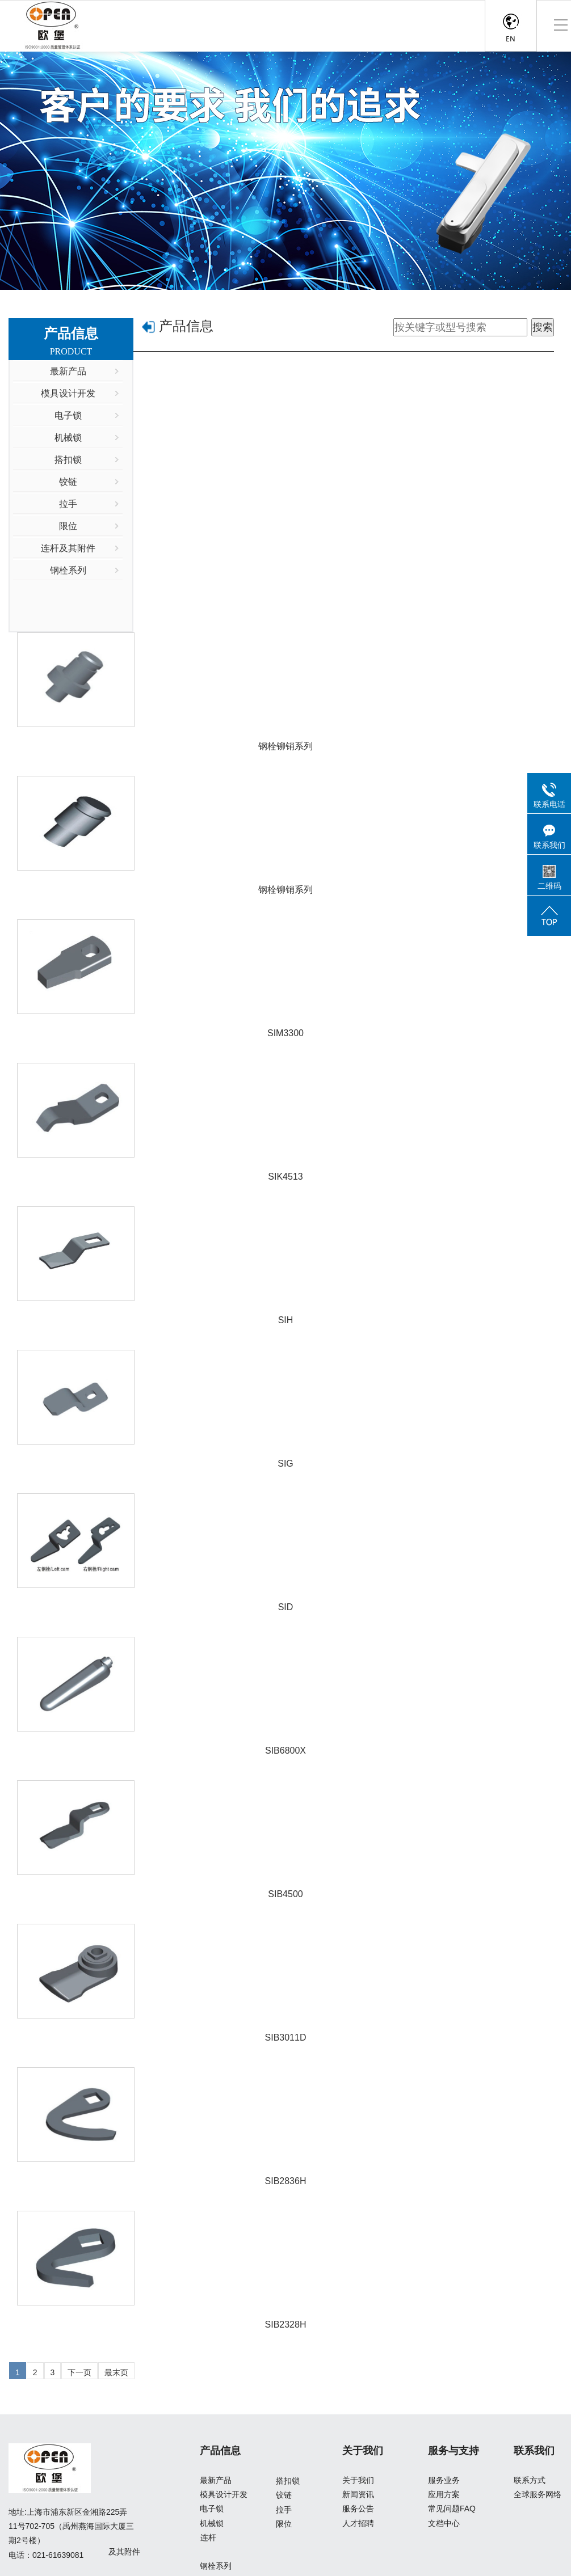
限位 (284, 2523)
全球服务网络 (537, 2494)
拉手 (284, 2509)
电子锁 (212, 2508)
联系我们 (534, 2450)
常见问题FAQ (452, 2508)
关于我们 (362, 2450)
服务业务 (444, 2480)
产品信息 (186, 325)
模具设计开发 (223, 2494)
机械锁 (212, 2523)
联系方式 (529, 2480)
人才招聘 (358, 2523)
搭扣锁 (288, 2480)
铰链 (284, 2494)
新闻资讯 (358, 2494)
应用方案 (444, 2494)
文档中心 (444, 2523)
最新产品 (216, 2480)
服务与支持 (453, 2450)
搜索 (542, 327)
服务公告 (358, 2508)
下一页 (79, 2372)
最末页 (116, 2372)
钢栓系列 (216, 2565)
